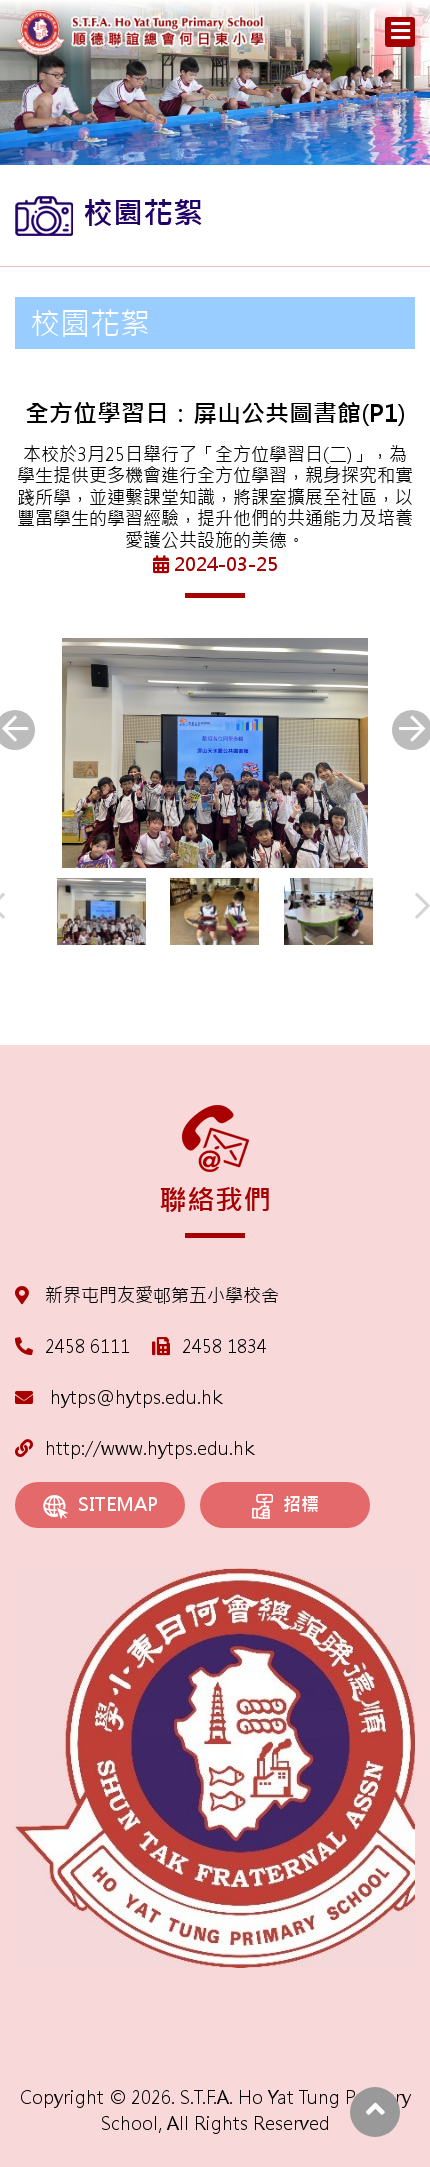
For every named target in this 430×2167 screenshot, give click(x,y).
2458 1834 (224, 1346)
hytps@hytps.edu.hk (118, 1397)
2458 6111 (87, 1346)
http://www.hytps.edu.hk (134, 1448)
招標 (285, 1506)
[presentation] (422, 907)
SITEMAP (100, 1505)
